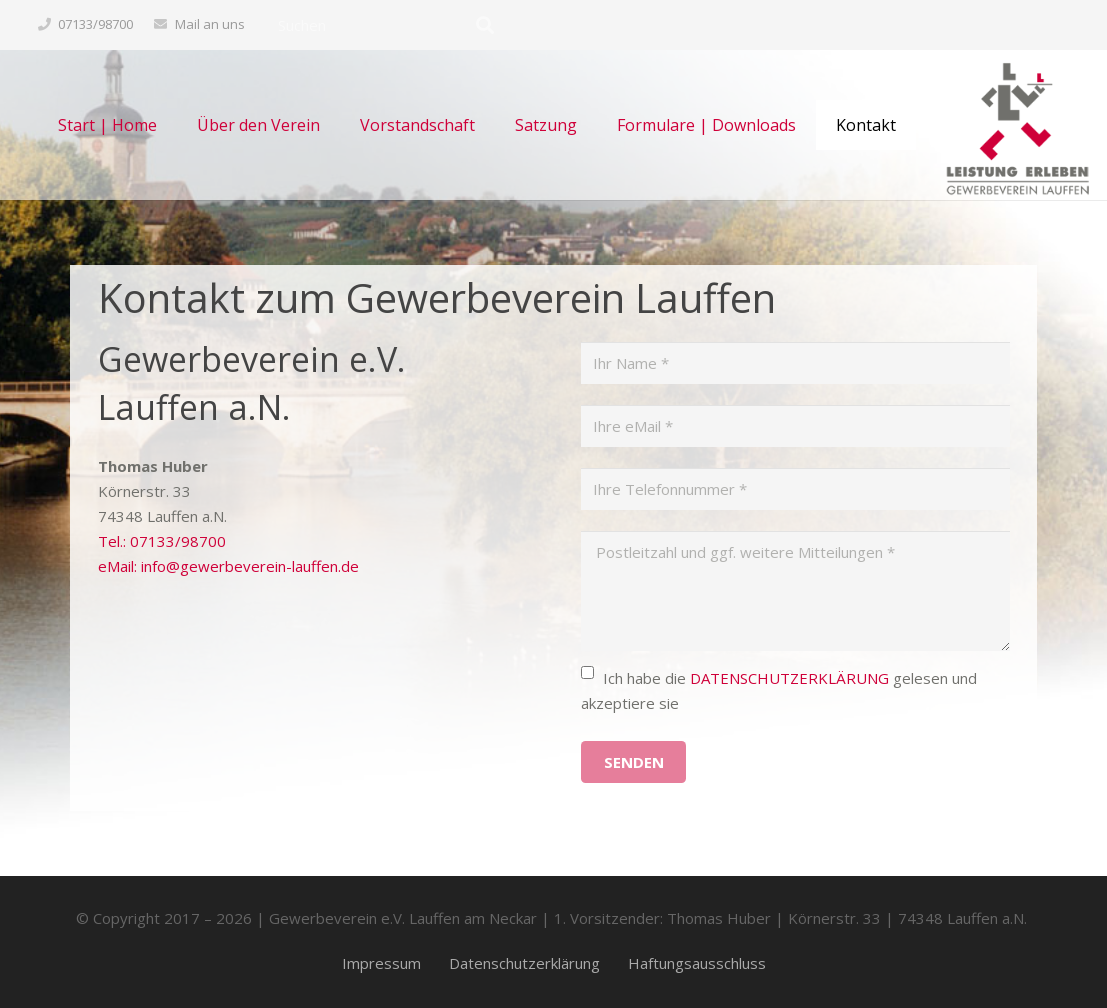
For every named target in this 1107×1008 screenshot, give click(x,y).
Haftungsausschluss (697, 963)
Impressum (381, 963)
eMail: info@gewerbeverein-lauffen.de (228, 566)
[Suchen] (386, 25)
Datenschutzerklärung (524, 963)
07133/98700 (95, 24)
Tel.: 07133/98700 (162, 541)
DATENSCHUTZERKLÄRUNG (789, 678)
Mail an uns (210, 24)
